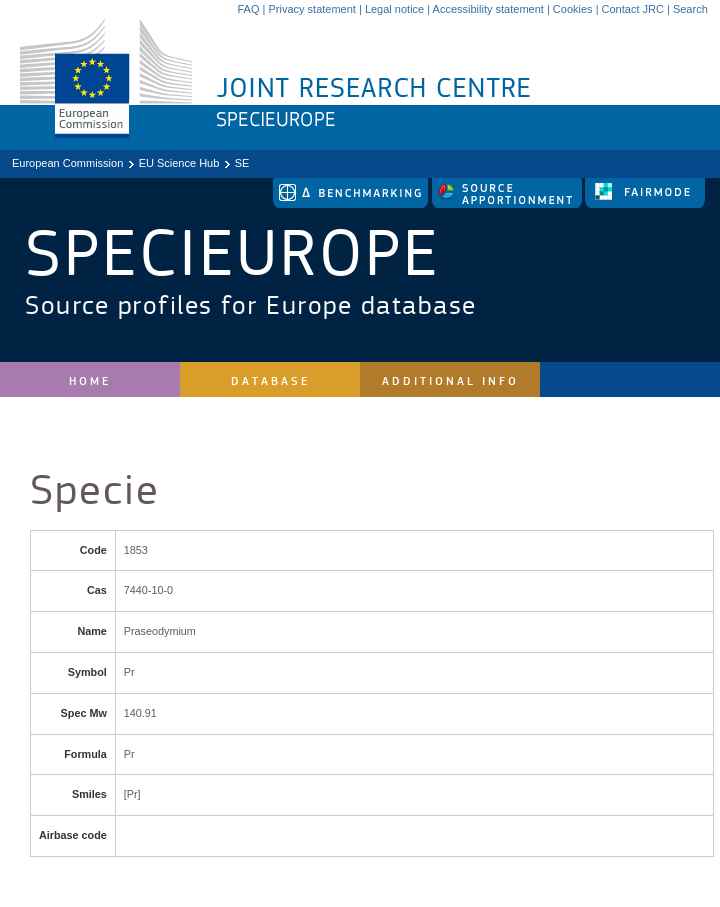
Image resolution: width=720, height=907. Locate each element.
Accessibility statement (488, 9)
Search (690, 9)
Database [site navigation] (270, 381)
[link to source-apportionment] (508, 204)
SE (242, 163)
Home (90, 381)
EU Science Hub (179, 163)
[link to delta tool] (352, 204)
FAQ (248, 9)
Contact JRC (633, 9)
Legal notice (394, 9)
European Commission (67, 163)
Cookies (573, 9)
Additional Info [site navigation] (450, 381)
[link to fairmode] (645, 204)
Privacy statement (311, 9)
